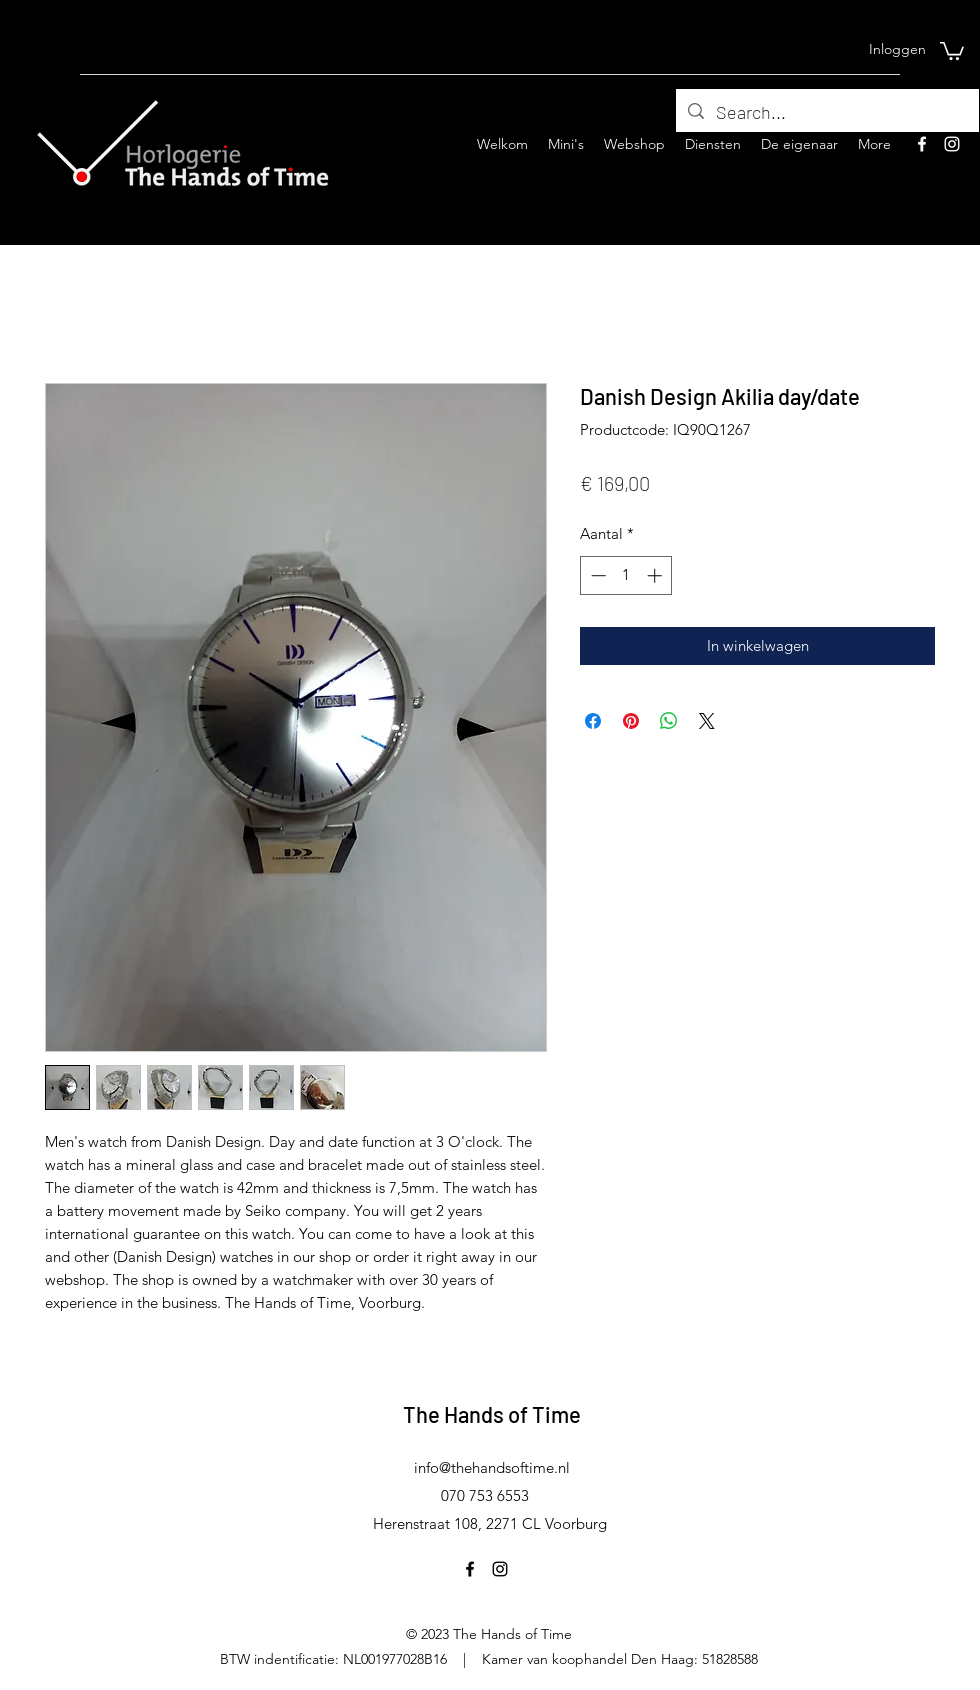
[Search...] (826, 113)
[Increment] (656, 575)
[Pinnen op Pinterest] (631, 721)
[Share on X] (707, 721)
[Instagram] (952, 144)
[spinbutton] (626, 575)
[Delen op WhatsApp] (669, 721)
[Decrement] (596, 575)
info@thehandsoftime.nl (492, 1467)
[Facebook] (922, 144)
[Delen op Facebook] (593, 721)
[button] (952, 50)
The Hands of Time (492, 1414)
